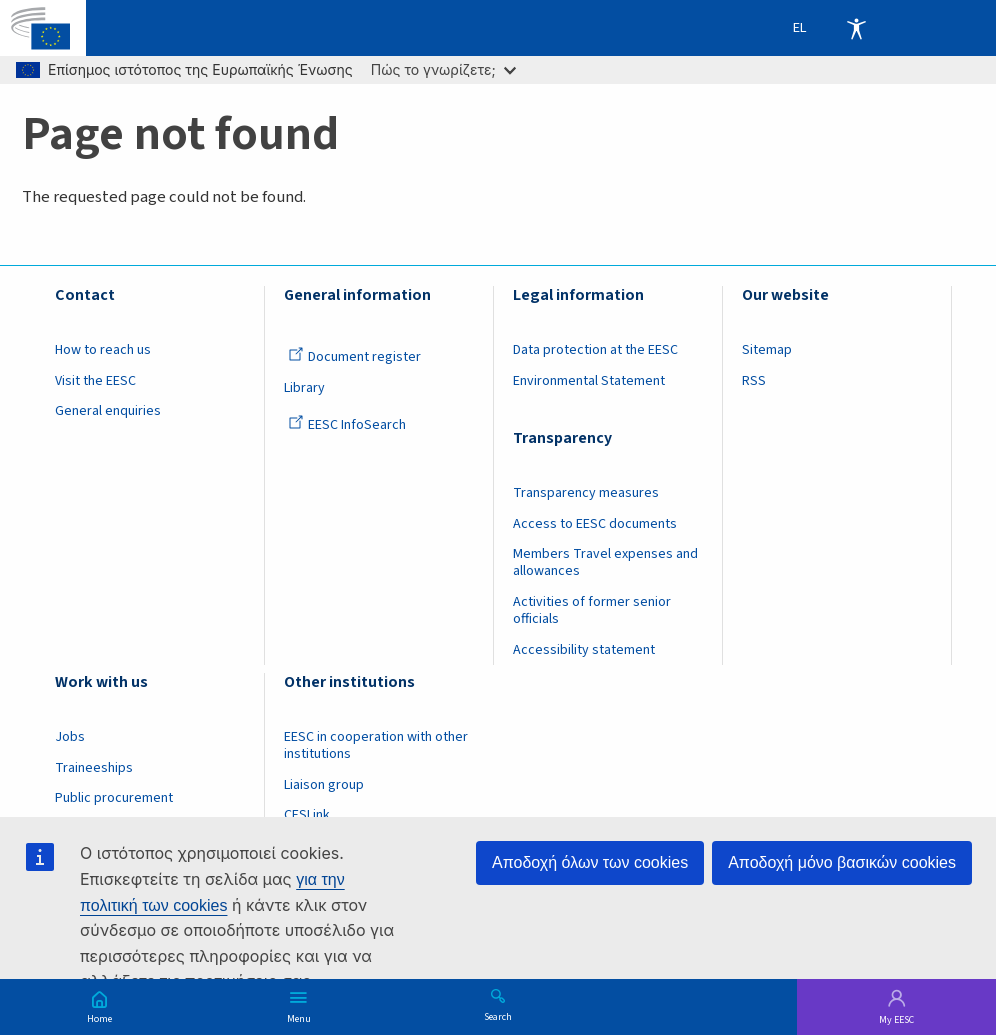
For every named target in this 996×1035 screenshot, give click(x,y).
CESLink (307, 815)
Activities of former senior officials (592, 610)
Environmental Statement (589, 381)
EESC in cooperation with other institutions (376, 745)
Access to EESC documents (595, 524)
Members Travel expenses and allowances (605, 562)
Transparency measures (586, 493)
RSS (754, 381)
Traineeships (94, 768)
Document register (354, 357)
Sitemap (767, 350)
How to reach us (103, 350)
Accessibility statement (584, 650)
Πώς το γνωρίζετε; (443, 69)
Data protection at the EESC (595, 350)
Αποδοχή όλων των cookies (590, 862)
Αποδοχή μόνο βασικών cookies (842, 862)
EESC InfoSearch (347, 425)
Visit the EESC (95, 381)
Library (304, 388)
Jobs (70, 737)
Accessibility (856, 28)
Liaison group (324, 785)
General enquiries (108, 411)
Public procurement (114, 798)
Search (498, 1016)
